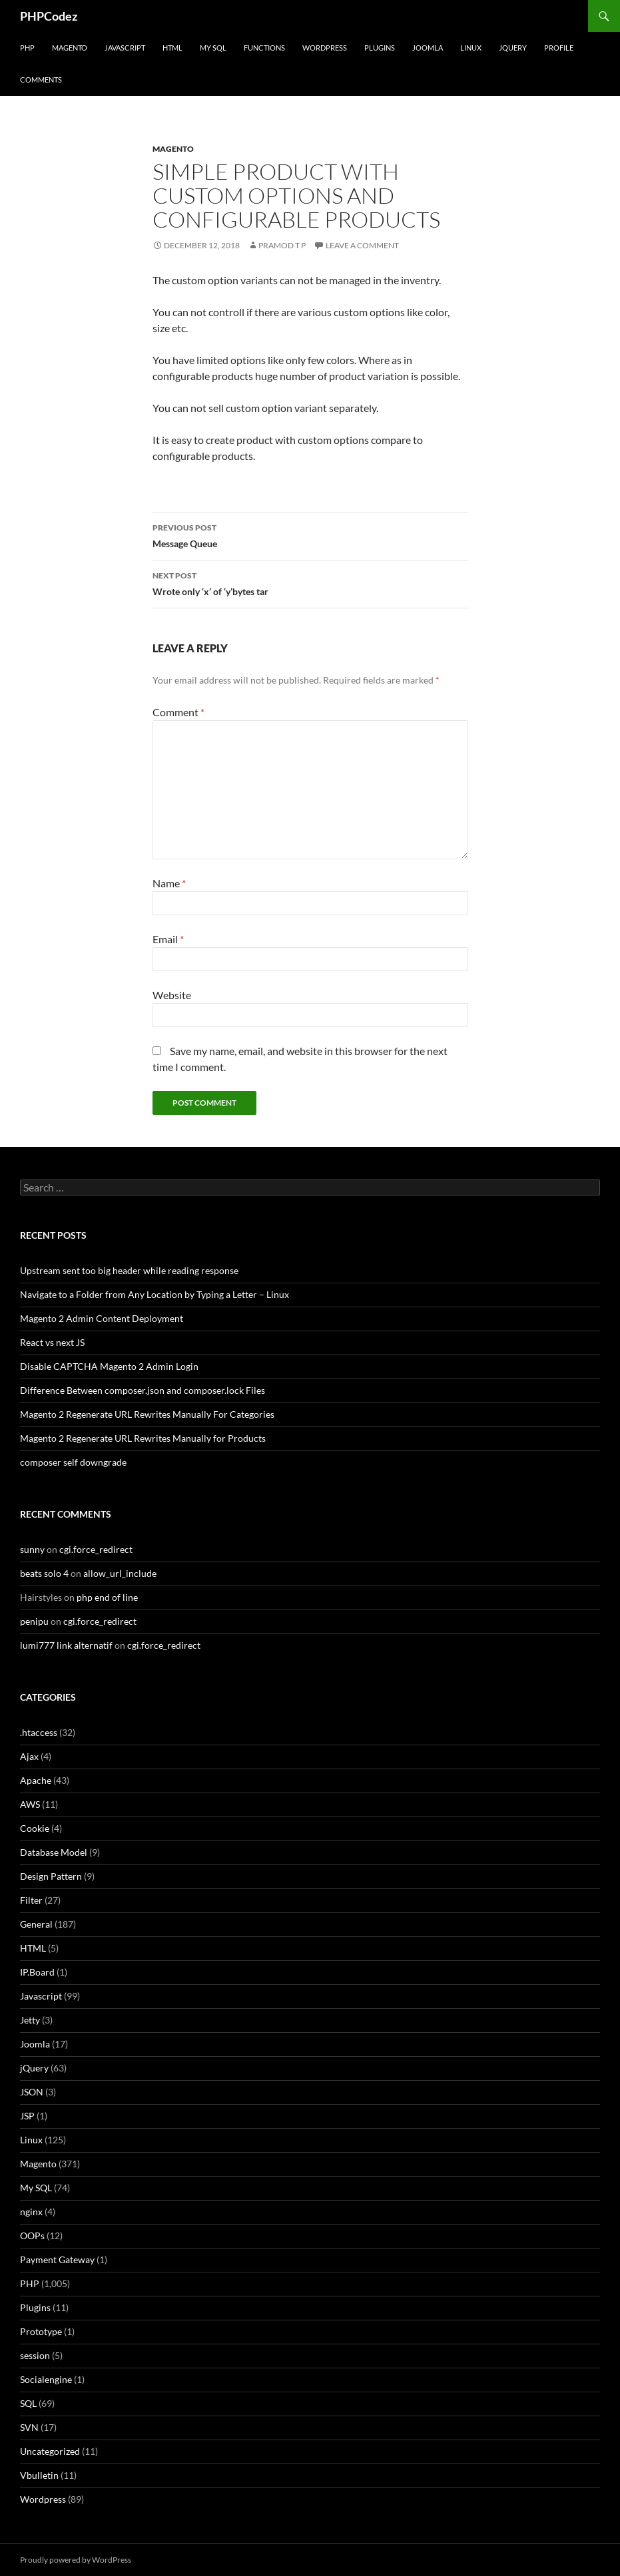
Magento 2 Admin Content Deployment (101, 1318)
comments (41, 79)
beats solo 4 (44, 1573)
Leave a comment (362, 245)
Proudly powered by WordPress (75, 2560)
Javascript (125, 47)
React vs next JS (52, 1342)
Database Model (53, 1852)
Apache (35, 1780)
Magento (69, 47)
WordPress (324, 47)
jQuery (513, 47)
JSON (31, 2091)
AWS (30, 1804)
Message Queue (310, 534)
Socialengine (46, 2379)
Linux (470, 47)
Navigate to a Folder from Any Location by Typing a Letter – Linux (154, 1294)
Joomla (427, 47)
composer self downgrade (73, 1462)
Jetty (30, 2020)
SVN (29, 2427)
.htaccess (38, 1732)
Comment (178, 712)
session (35, 2355)
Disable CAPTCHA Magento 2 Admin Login (109, 1366)
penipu (34, 1621)
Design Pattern (51, 1876)
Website (172, 994)
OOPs (32, 2235)
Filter (31, 1900)
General (36, 1924)
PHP (27, 47)
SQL (28, 2403)
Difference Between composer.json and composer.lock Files (142, 1390)
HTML (172, 47)
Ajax (29, 1756)
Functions (264, 47)
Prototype (41, 2331)
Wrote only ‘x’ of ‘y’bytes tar (310, 582)
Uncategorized (50, 2451)
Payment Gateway (57, 2259)
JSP (27, 2115)
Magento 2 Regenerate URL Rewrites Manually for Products (143, 1438)
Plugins (379, 47)
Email (168, 939)
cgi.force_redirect (96, 1549)
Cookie (34, 1828)
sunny (32, 1549)
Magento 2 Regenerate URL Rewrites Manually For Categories (147, 1414)
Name (169, 883)
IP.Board (37, 1972)
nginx (31, 2211)
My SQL (213, 47)
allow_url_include (119, 1573)
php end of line (107, 1597)
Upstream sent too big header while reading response (129, 1270)
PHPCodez (48, 16)
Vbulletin (39, 2475)
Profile (558, 47)
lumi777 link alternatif (66, 1645)
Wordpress (43, 2499)
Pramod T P (282, 245)
